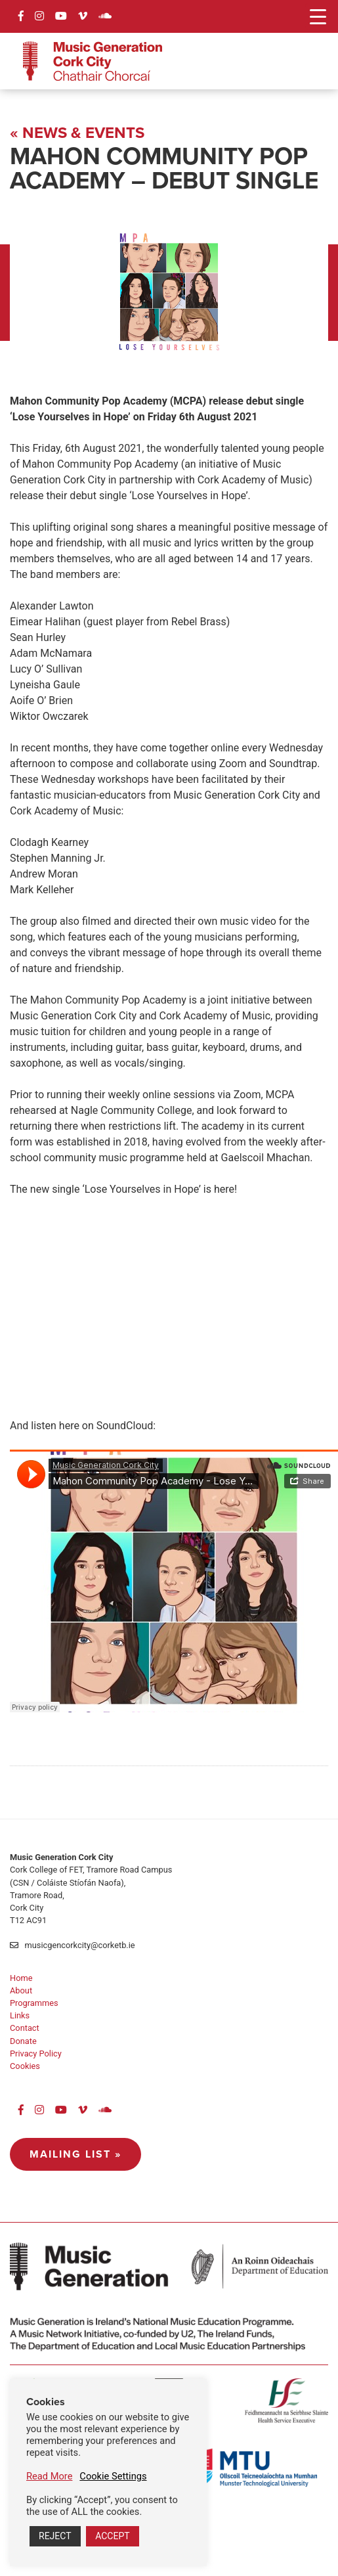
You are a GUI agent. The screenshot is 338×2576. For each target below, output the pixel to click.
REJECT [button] (55, 2536)
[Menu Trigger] (318, 16)
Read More (49, 2476)
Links (20, 2015)
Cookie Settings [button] (112, 2476)
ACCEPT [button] (112, 2536)
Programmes (34, 2003)
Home (21, 1978)
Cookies (25, 2066)
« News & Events (77, 132)
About (21, 1990)
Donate (23, 2041)
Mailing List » (75, 2154)
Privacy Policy (36, 2053)
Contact (24, 2028)
